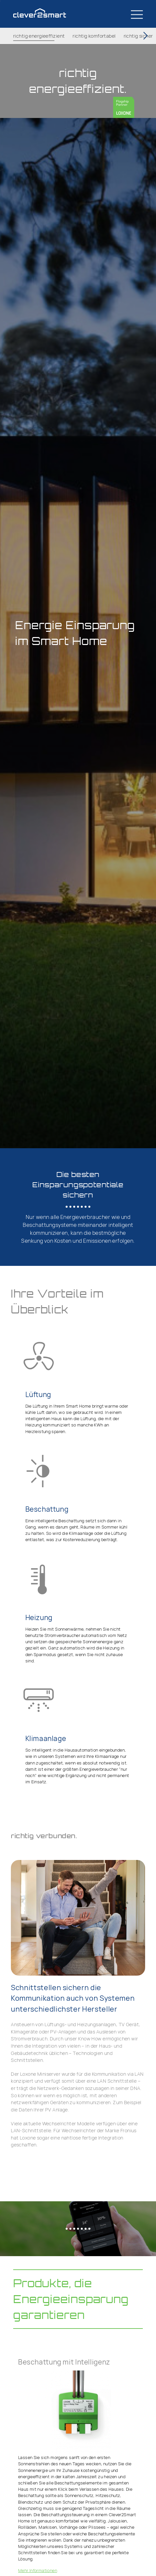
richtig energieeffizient (39, 36)
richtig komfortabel (94, 36)
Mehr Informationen (37, 2570)
